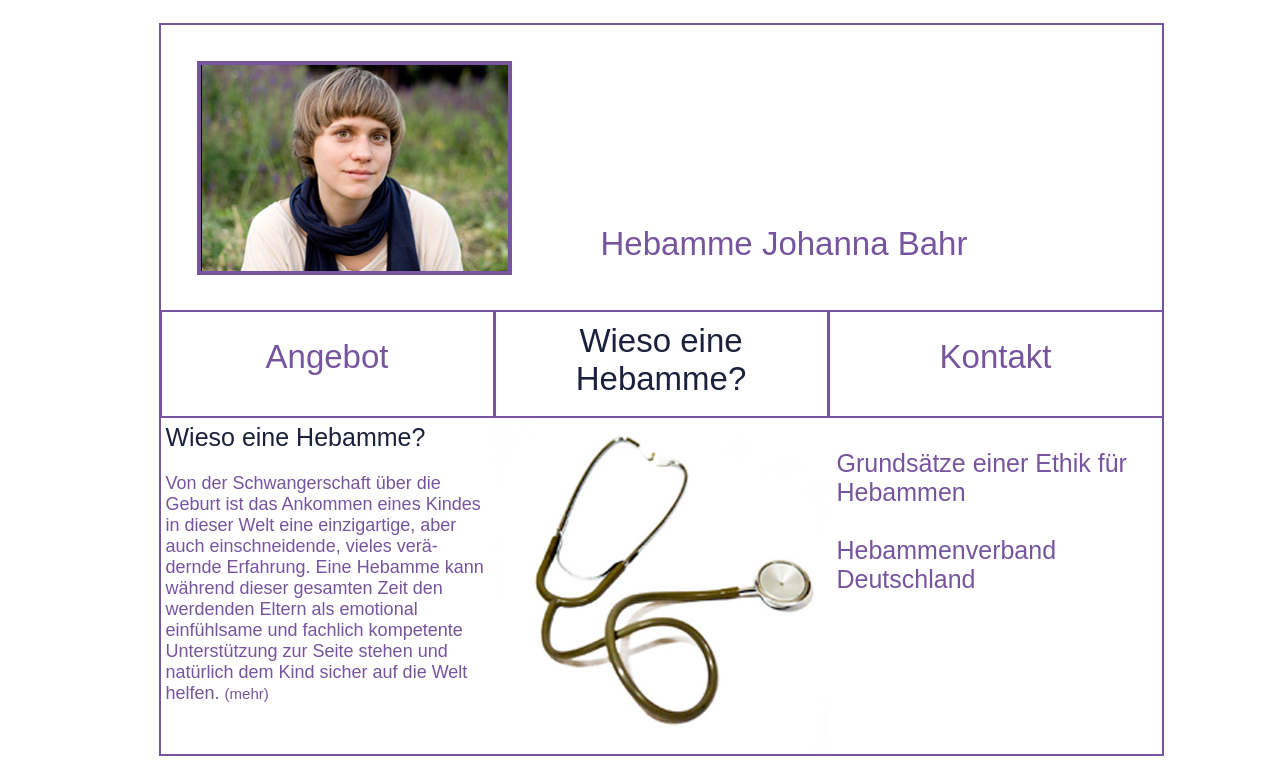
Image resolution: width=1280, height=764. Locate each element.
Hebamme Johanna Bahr (784, 243)
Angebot (327, 356)
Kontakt (996, 356)
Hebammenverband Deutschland (947, 564)
